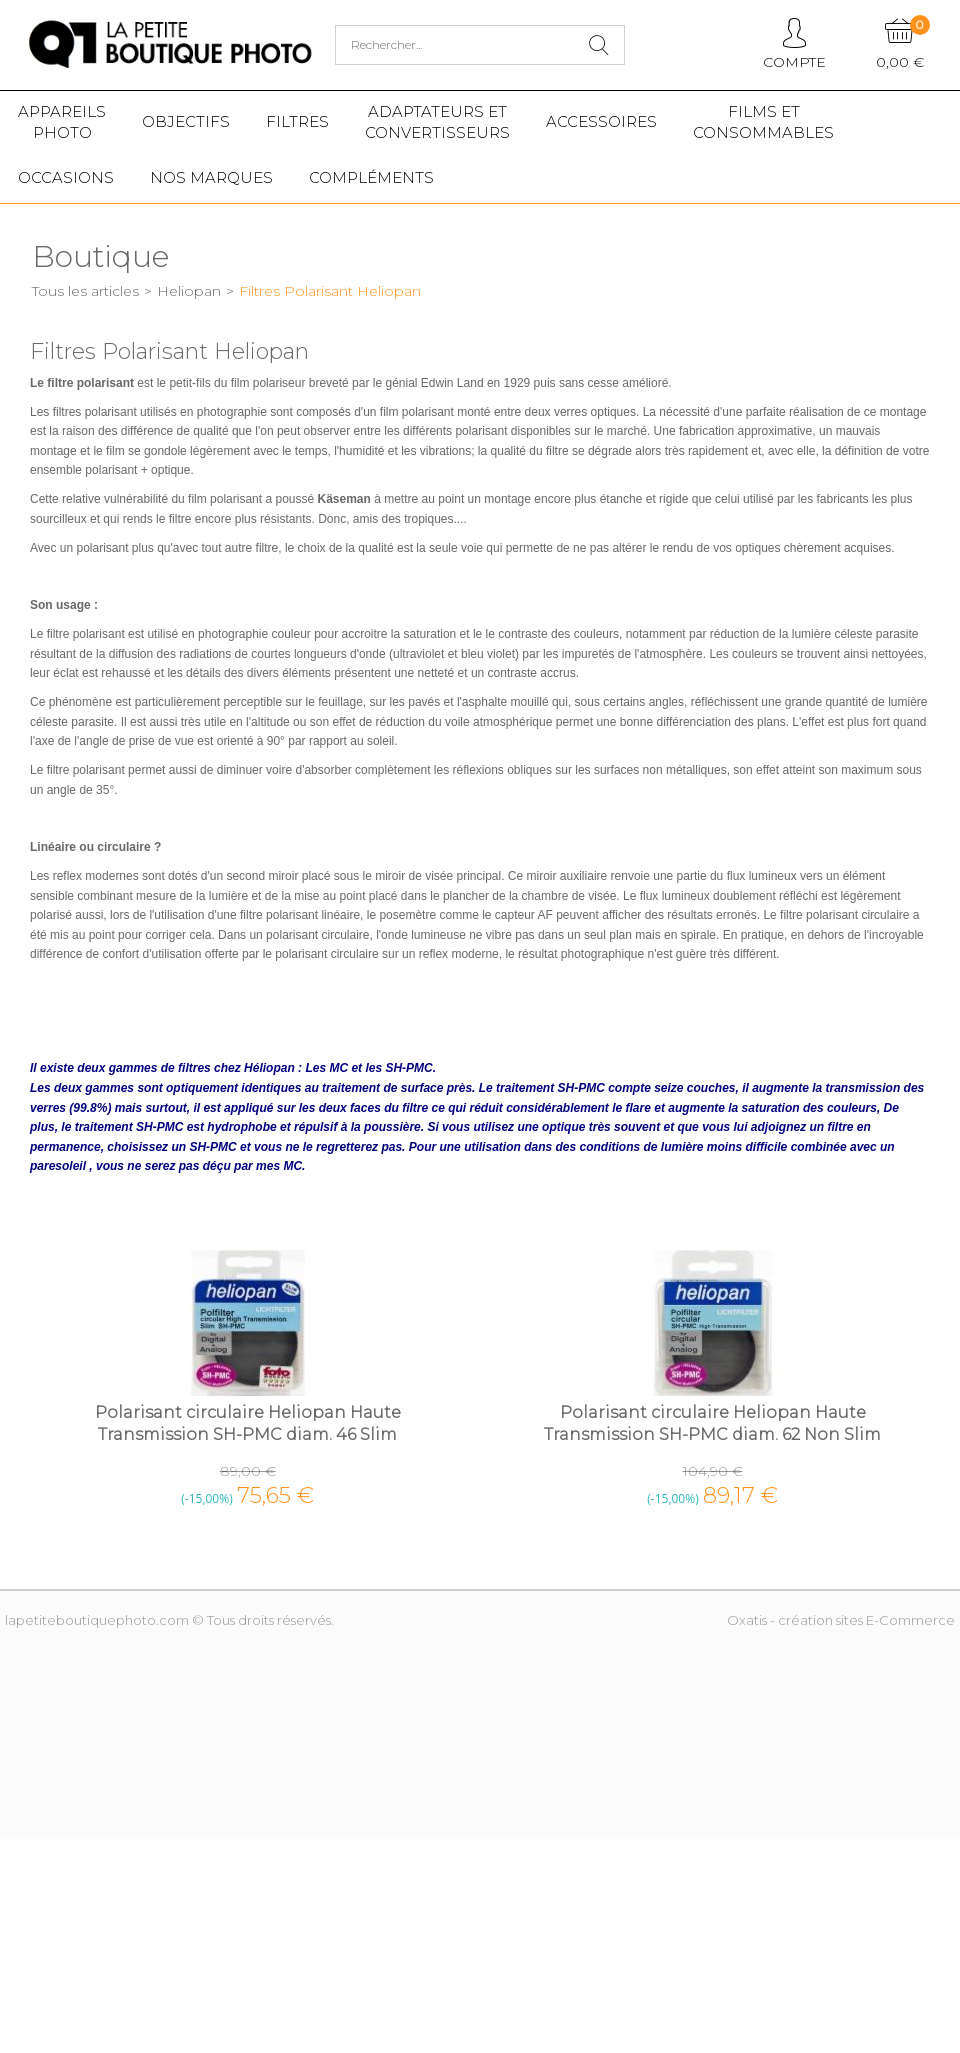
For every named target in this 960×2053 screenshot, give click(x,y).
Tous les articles (85, 291)
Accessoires (601, 121)
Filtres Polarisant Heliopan (330, 291)
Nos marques (211, 177)
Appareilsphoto (62, 122)
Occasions (66, 177)
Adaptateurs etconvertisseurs (437, 122)
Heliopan (189, 291)
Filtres (297, 121)
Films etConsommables (763, 122)
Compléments (371, 177)
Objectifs (186, 121)
